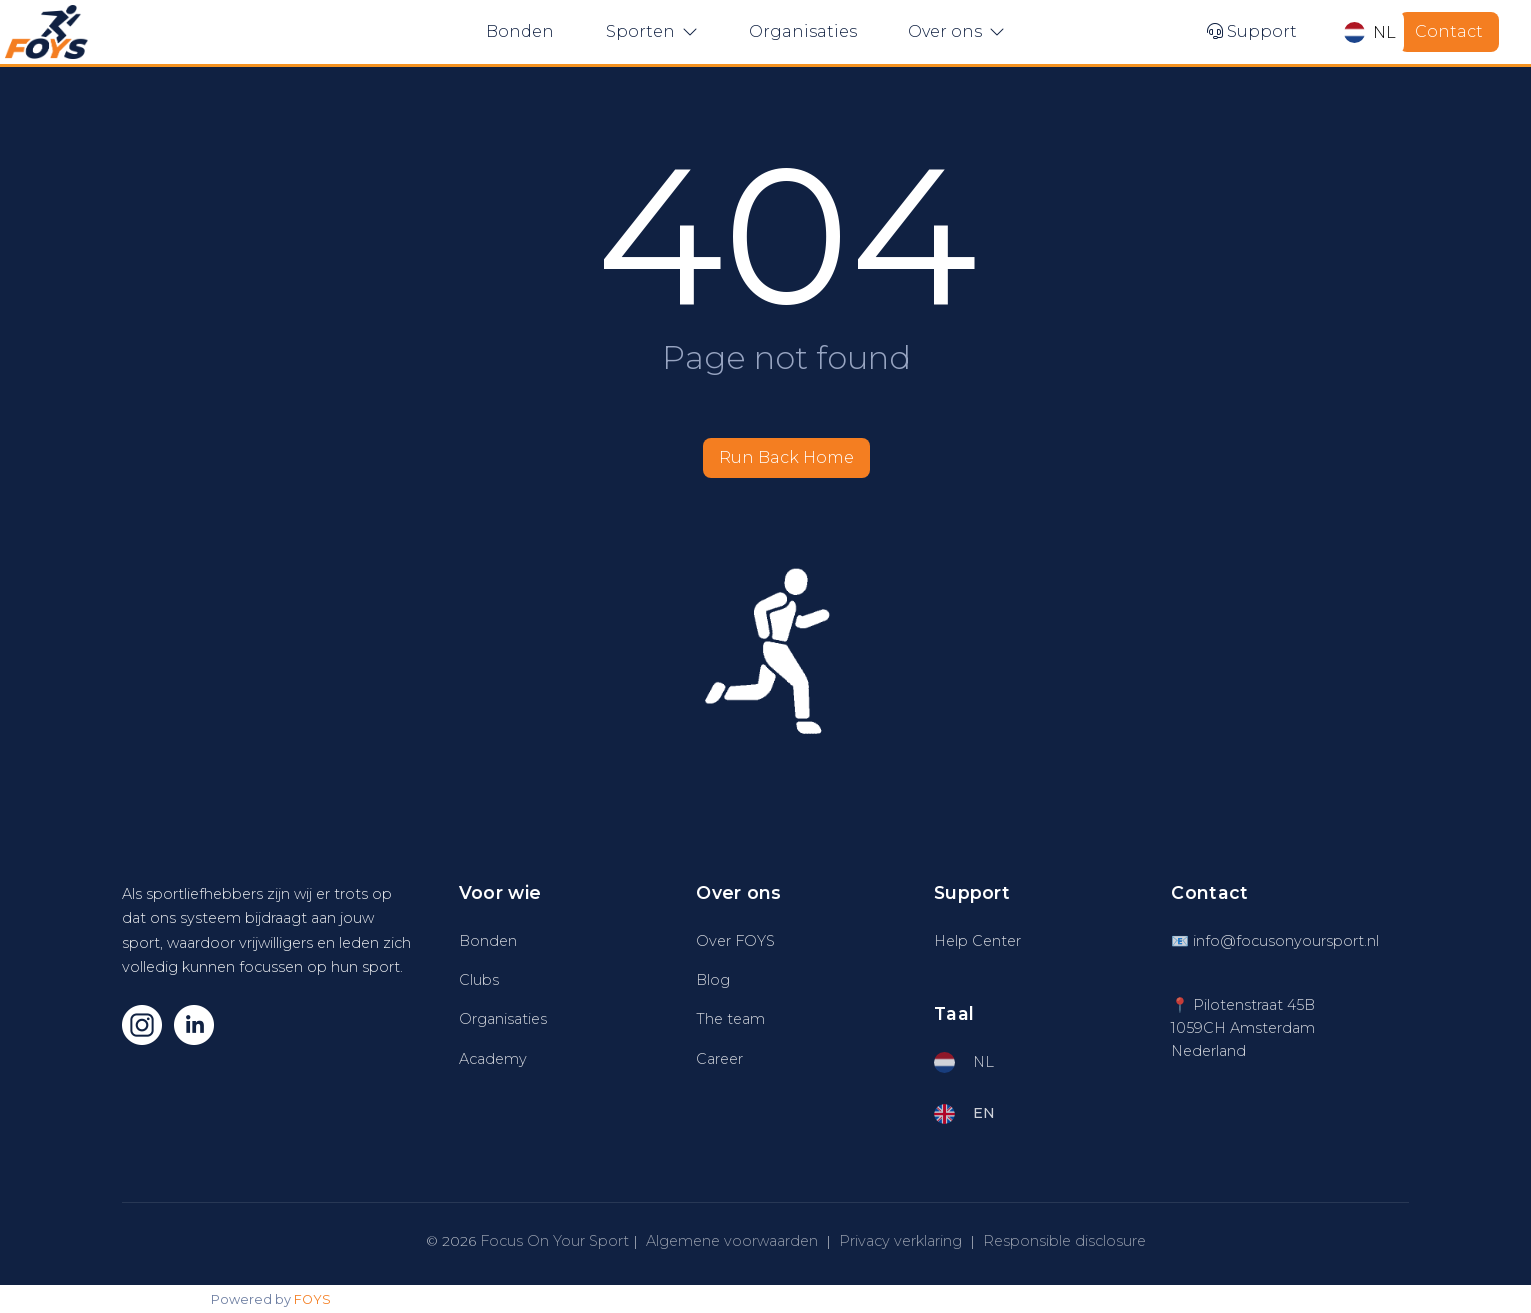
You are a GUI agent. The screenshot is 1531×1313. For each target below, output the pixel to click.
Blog (713, 980)
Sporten (652, 31)
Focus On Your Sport (554, 1241)
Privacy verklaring (900, 1241)
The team (730, 1019)
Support (1252, 31)
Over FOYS (735, 941)
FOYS (312, 1299)
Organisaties (803, 31)
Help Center (977, 941)
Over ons (956, 31)
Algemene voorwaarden (732, 1241)
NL (1370, 32)
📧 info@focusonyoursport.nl (1275, 941)
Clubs (479, 980)
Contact (1449, 31)
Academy (493, 1059)
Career (719, 1059)
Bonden (520, 31)
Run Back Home (786, 457)
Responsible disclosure (1064, 1241)
